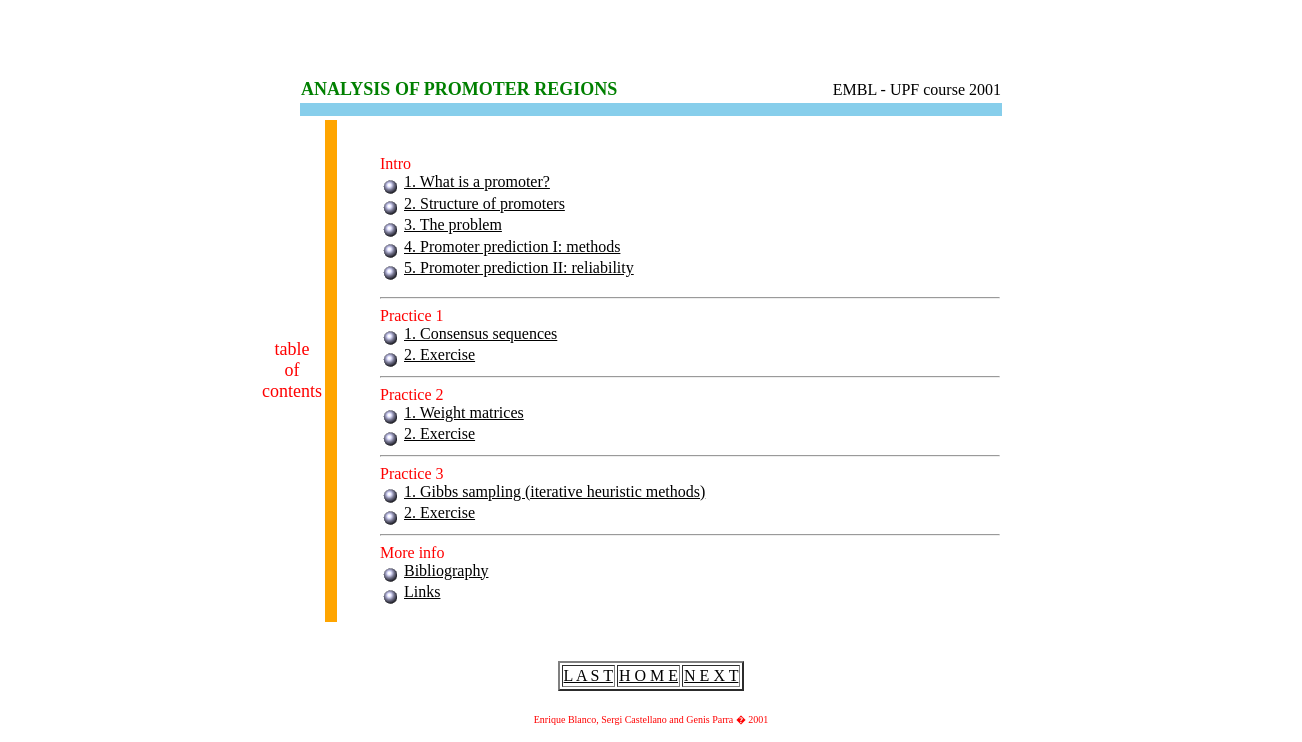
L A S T (588, 675)
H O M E (648, 675)
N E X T (711, 675)
